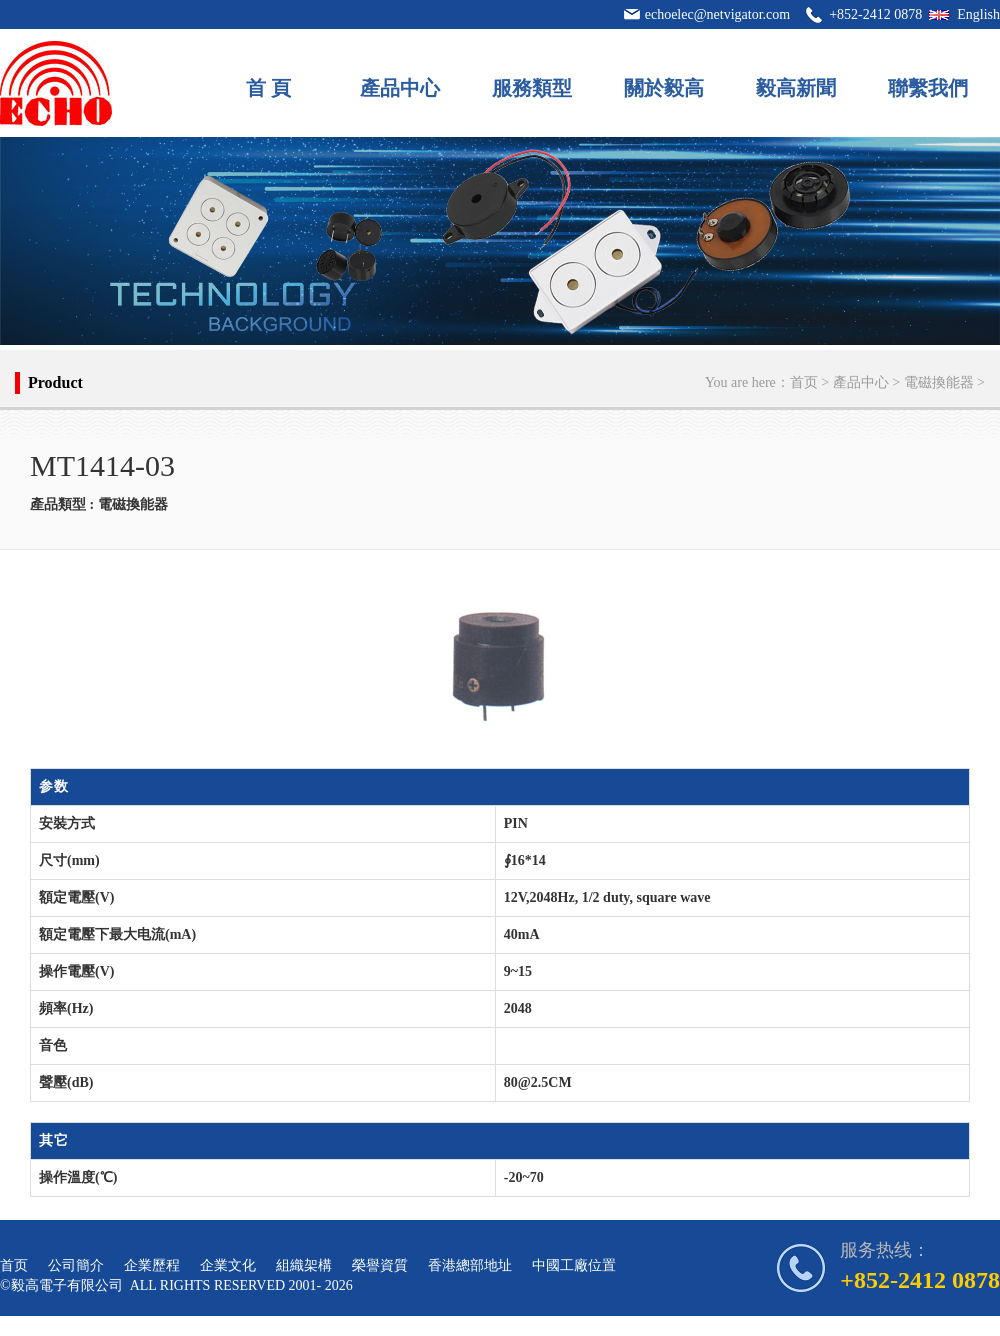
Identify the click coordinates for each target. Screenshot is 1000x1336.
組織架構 (304, 1265)
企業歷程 (152, 1265)
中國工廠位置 (574, 1265)
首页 (804, 382)
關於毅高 (664, 88)
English (978, 14)
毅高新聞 (796, 88)
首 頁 (268, 88)
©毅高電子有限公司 (61, 1285)
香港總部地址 (470, 1265)
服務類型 (532, 88)
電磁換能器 (939, 382)
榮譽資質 (380, 1265)
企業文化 (228, 1265)
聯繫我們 (928, 88)
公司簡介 (76, 1265)
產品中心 (400, 88)
